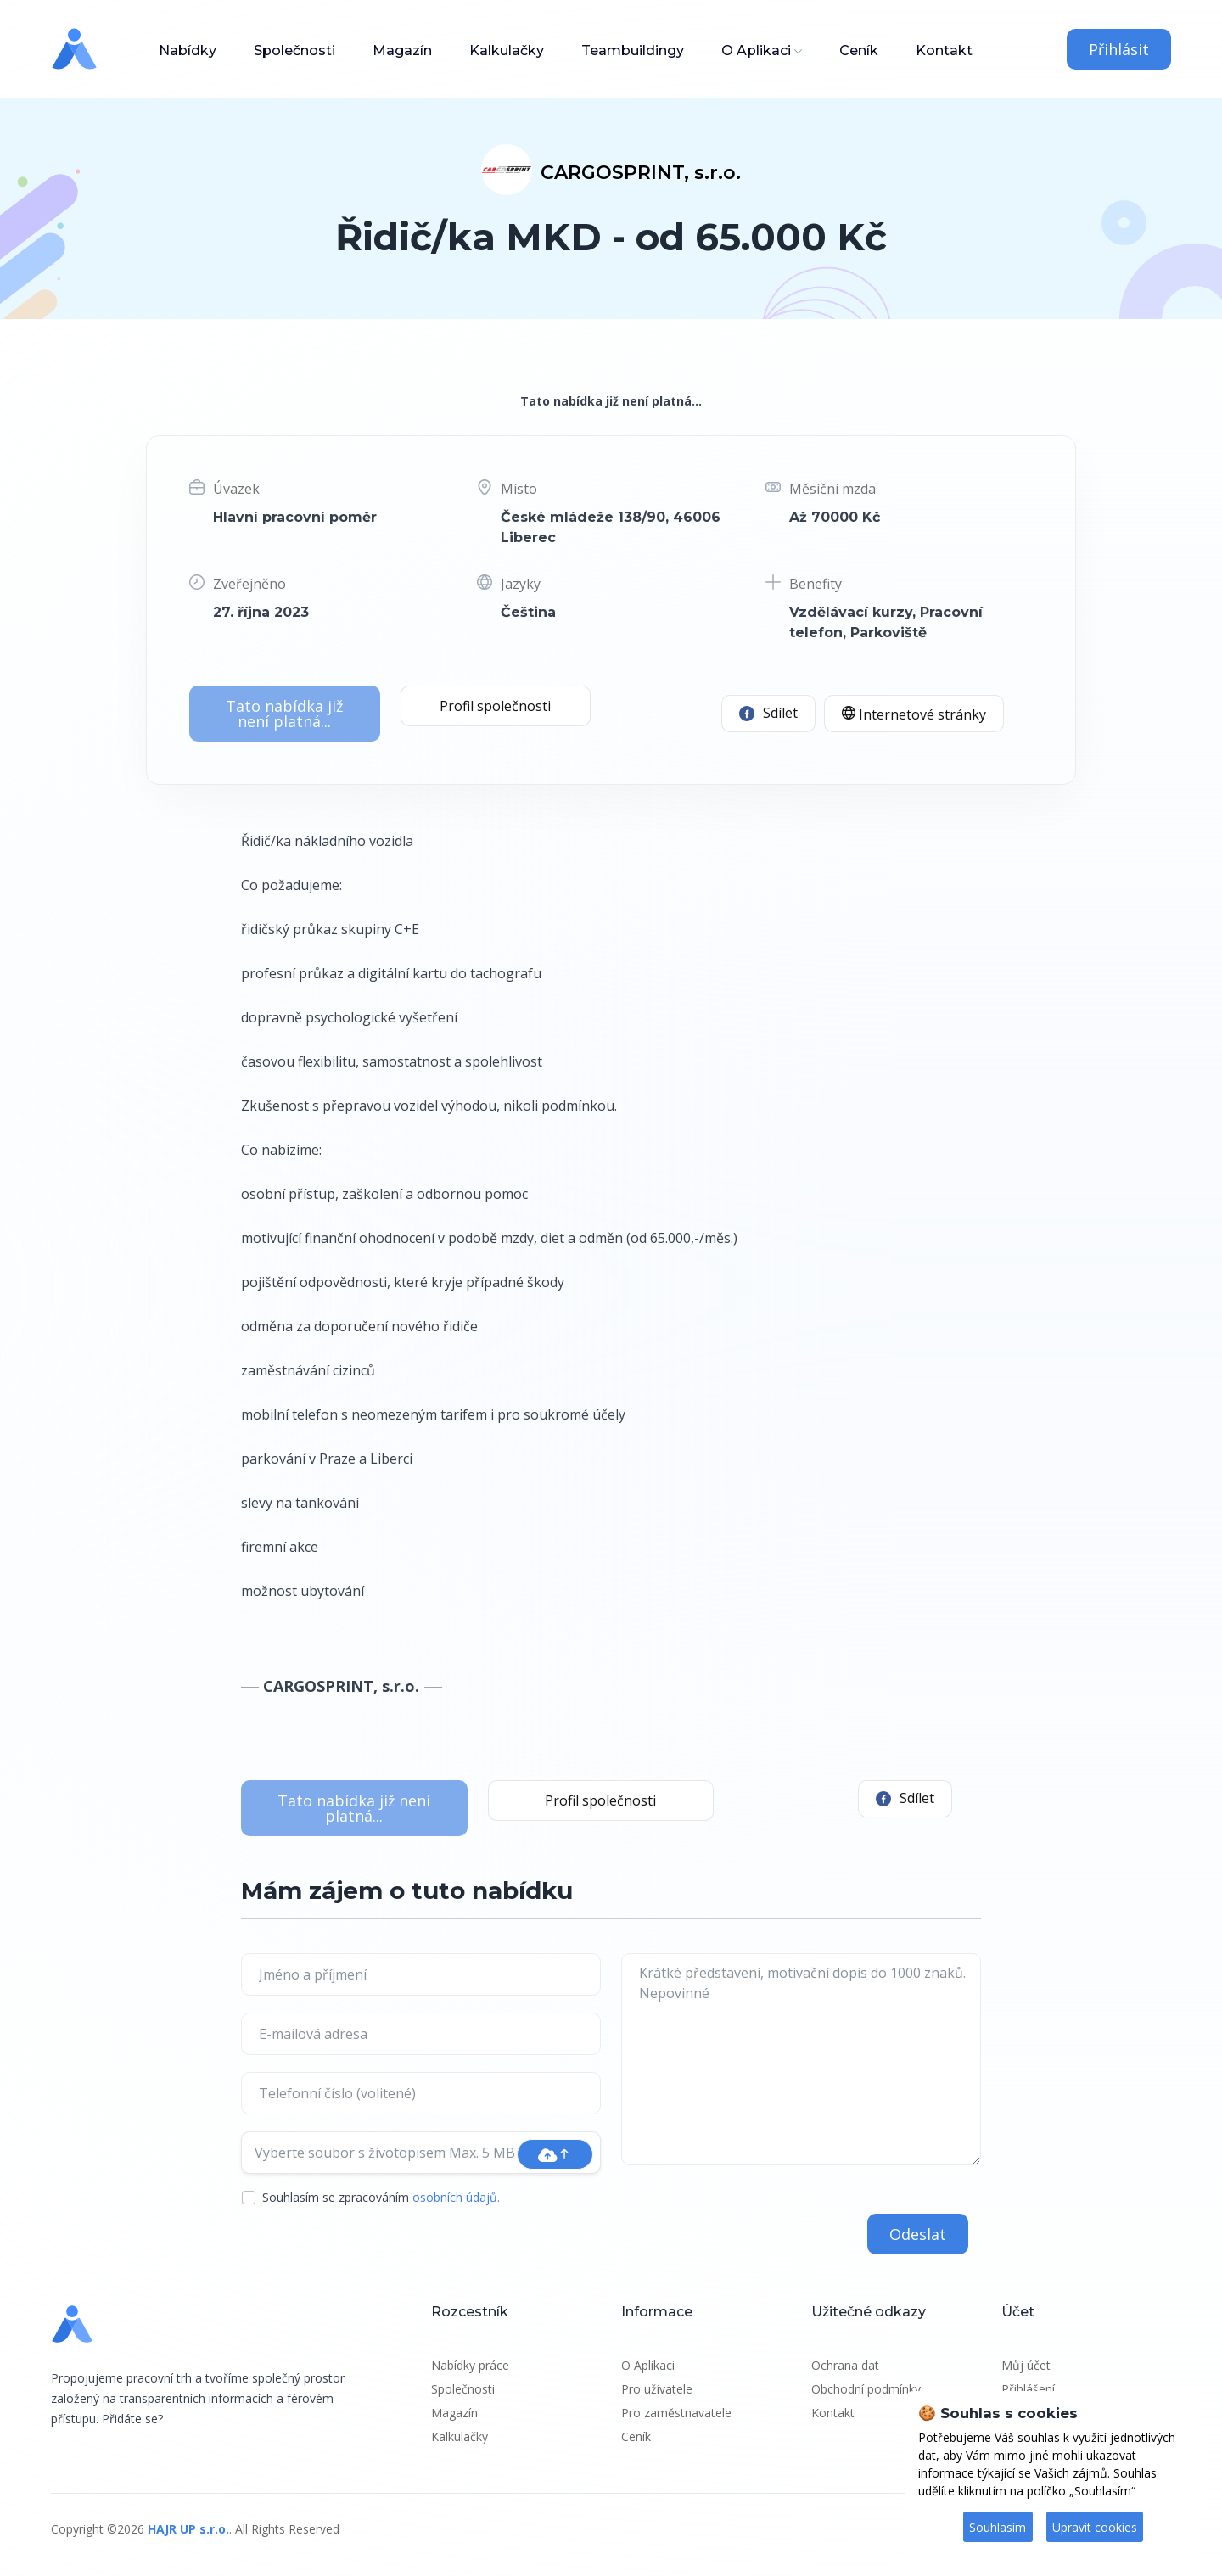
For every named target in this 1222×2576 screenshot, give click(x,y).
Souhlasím (997, 2527)
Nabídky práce (470, 2365)
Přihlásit (1119, 49)
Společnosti (294, 50)
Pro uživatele (656, 2389)
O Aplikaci (756, 50)
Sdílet (768, 712)
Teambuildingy (632, 50)
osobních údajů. (456, 2197)
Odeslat (917, 2234)
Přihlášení (1028, 2389)
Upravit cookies (1094, 2527)
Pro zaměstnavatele (676, 2413)
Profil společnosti (495, 706)
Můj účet (1026, 2365)
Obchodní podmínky (866, 2389)
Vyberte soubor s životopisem (385, 2152)
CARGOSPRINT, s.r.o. (641, 172)
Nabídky (187, 50)
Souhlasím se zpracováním (381, 2197)
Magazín (402, 50)
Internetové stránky (914, 714)
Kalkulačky (506, 50)
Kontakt (944, 50)
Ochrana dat (845, 2365)
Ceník (858, 50)
